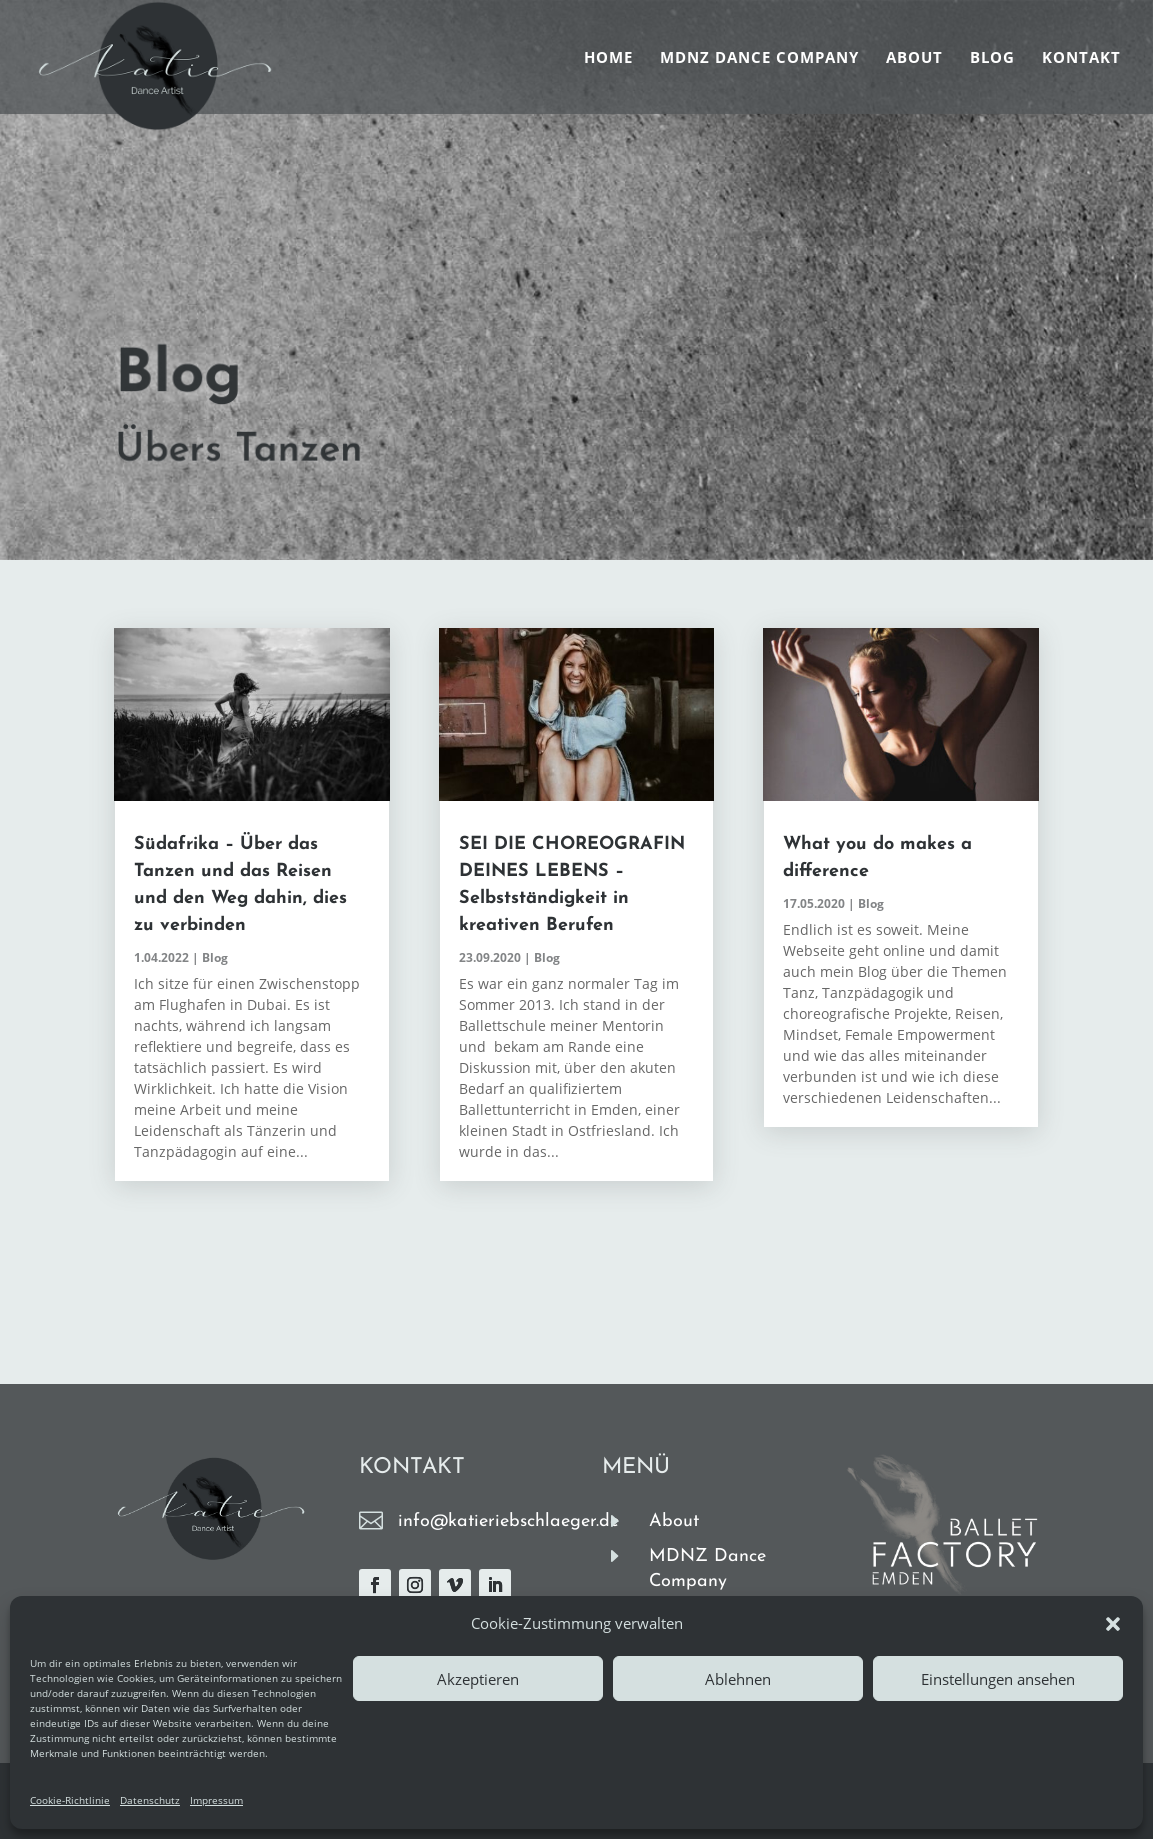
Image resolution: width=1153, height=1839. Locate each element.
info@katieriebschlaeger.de (508, 1521)
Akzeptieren (478, 1679)
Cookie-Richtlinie (70, 1800)
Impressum (216, 1800)
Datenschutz (150, 1800)
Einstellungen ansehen (998, 1679)
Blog (992, 58)
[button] (1113, 1624)
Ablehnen (738, 1679)
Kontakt (1081, 58)
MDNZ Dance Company (759, 58)
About (914, 58)
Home (608, 58)
